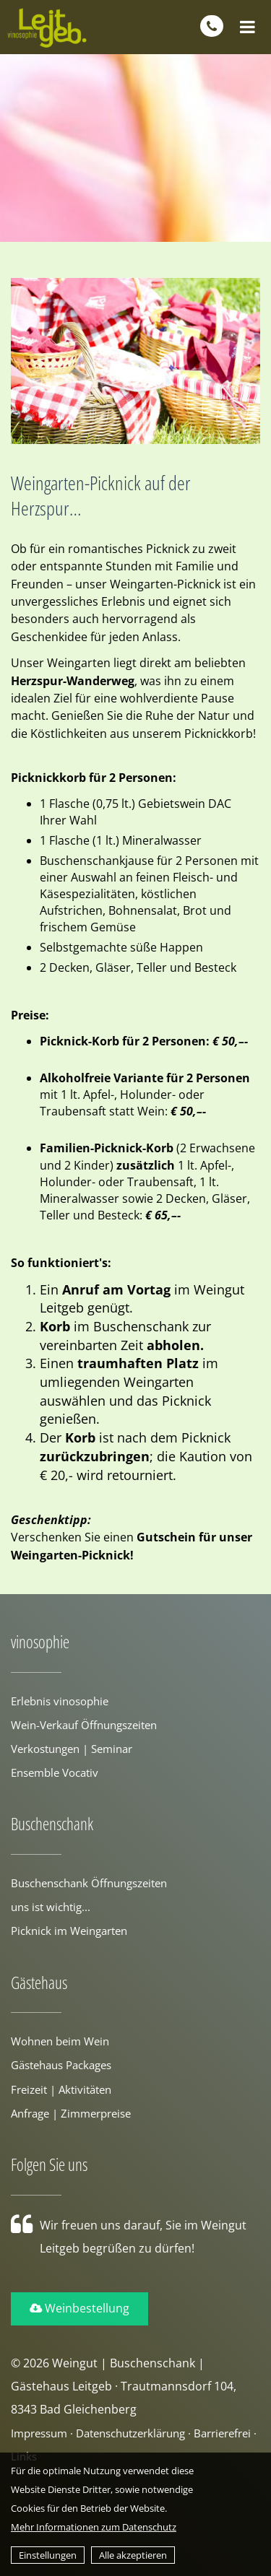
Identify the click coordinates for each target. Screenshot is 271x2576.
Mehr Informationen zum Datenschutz (93, 2526)
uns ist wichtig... (50, 1907)
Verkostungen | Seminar (71, 1748)
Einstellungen (48, 2555)
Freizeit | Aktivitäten (61, 2089)
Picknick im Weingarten (69, 1930)
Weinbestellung (79, 2308)
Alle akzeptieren (133, 2555)
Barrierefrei (222, 2433)
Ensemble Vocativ (54, 1772)
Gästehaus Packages (61, 2065)
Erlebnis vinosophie (59, 1701)
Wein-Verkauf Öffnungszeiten (84, 1725)
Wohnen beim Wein (60, 2041)
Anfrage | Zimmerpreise (71, 2113)
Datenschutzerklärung (130, 2433)
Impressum (39, 2433)
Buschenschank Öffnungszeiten (89, 1883)
